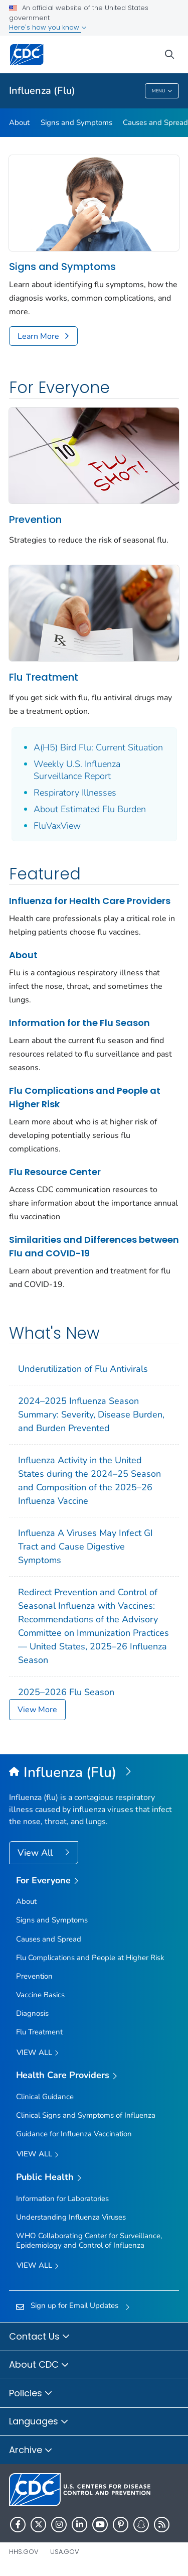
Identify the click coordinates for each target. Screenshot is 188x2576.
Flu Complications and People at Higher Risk (84, 1097)
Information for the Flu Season (79, 1022)
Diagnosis (32, 2013)
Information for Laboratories (62, 2199)
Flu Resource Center (55, 1172)
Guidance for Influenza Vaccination (74, 2134)
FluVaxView (57, 826)
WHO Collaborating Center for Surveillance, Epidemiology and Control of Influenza (89, 2240)
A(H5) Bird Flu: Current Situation (98, 747)
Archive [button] (31, 2450)
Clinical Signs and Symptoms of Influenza (85, 2115)
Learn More (38, 336)
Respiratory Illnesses (75, 793)
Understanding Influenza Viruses (71, 2217)
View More (37, 1709)
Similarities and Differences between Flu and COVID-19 (94, 1246)
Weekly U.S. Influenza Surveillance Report (77, 770)
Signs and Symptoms (76, 122)
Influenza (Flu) (42, 90)
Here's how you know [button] (48, 27)
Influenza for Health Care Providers (89, 900)
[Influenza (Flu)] (94, 1772)
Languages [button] (39, 2422)
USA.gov (64, 2551)
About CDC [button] (39, 2365)
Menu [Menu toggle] (162, 91)
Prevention (35, 519)
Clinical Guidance (45, 2097)
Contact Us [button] (39, 2337)
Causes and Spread (48, 1939)
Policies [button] (31, 2394)
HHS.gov (24, 2551)
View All (36, 1853)
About (19, 122)
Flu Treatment (43, 677)
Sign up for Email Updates (74, 2305)
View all (38, 2053)
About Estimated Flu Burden (90, 809)
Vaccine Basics (40, 1995)
